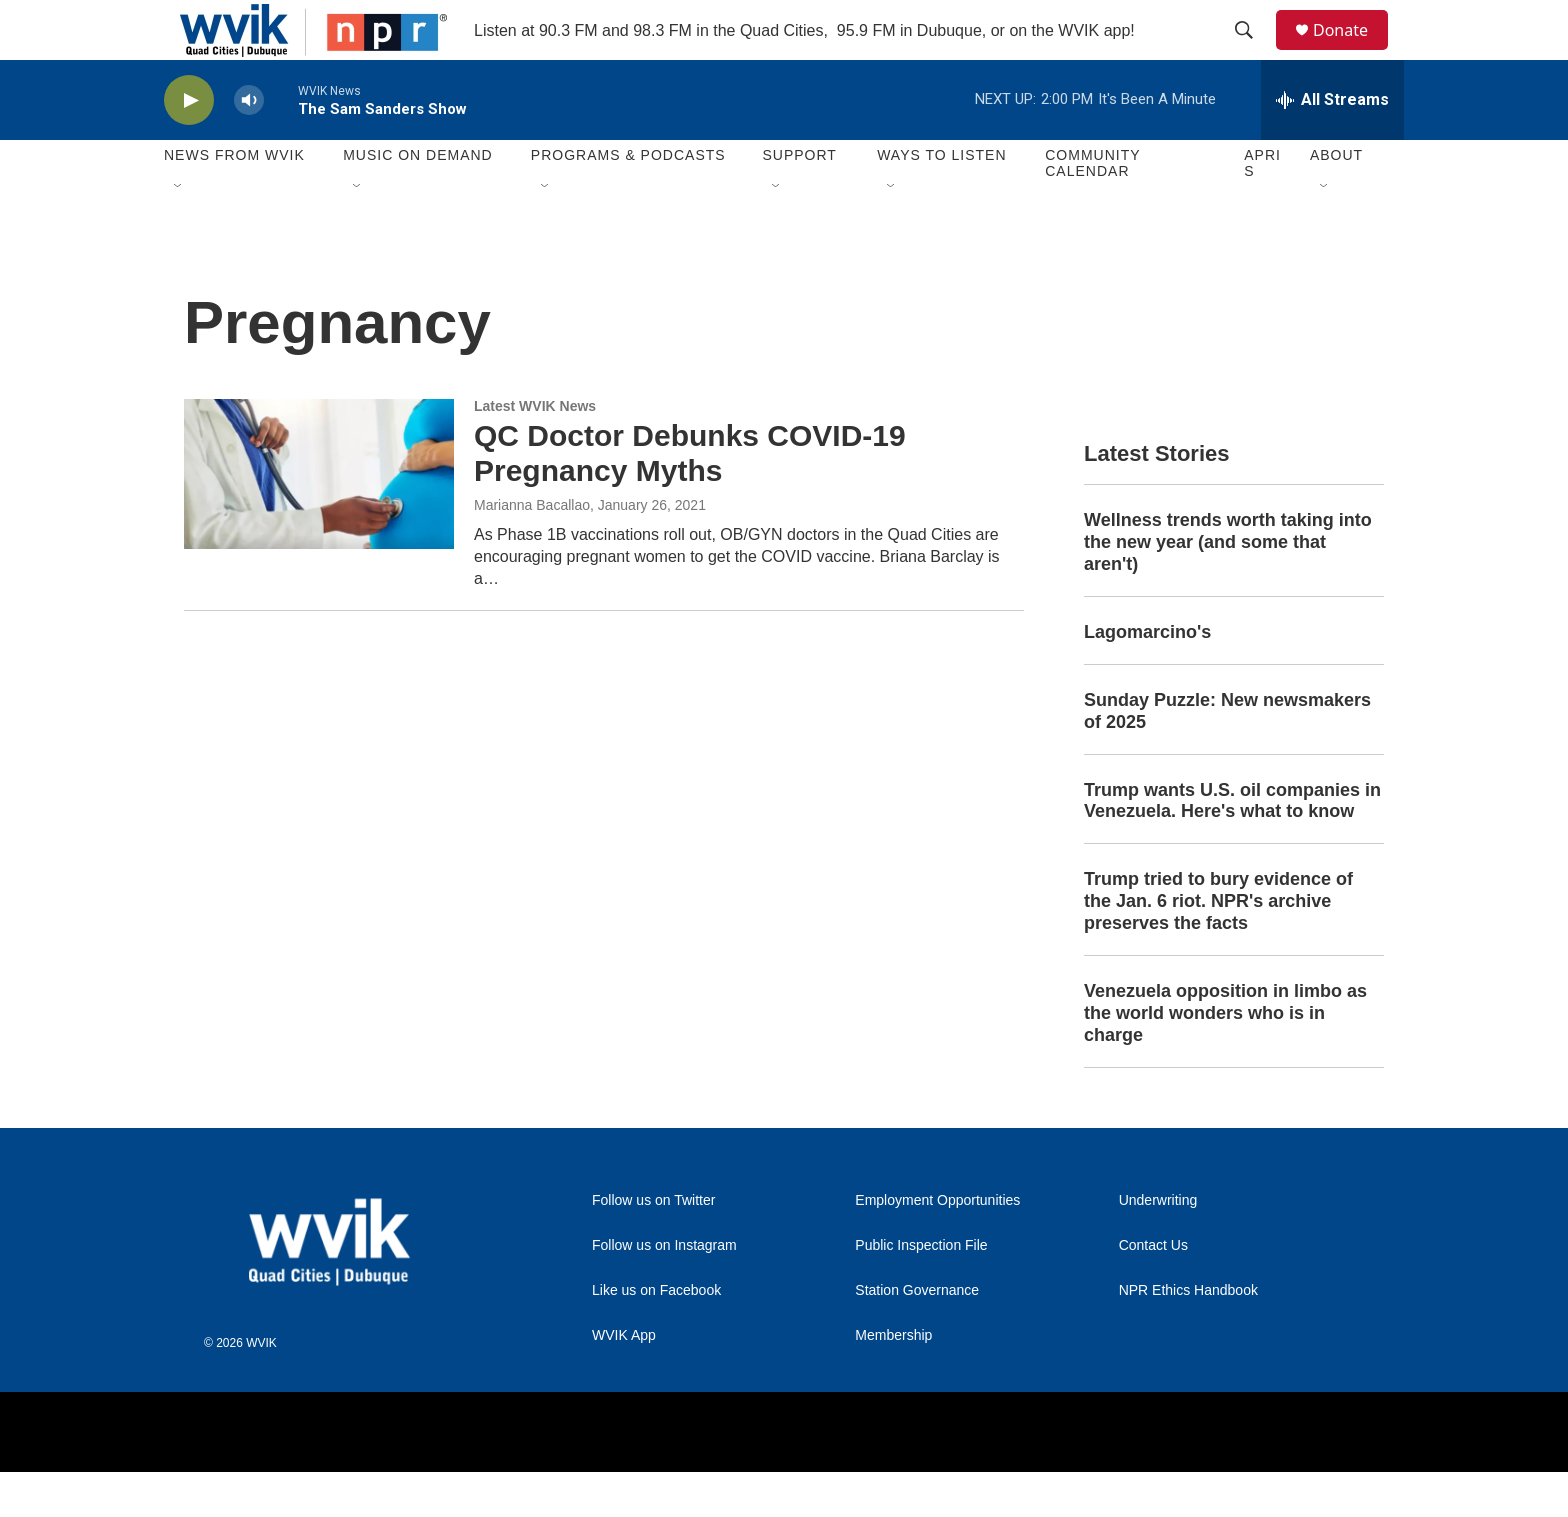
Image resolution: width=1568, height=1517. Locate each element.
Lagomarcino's (1147, 677)
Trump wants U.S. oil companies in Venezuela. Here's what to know (1232, 846)
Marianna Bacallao (532, 550)
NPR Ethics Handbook (1188, 1335)
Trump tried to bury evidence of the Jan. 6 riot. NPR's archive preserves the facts (1218, 946)
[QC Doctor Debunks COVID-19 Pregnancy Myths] (319, 519)
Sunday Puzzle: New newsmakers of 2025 (1227, 756)
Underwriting (1158, 1245)
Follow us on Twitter (653, 1245)
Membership (893, 1380)
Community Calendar (1092, 208)
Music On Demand (418, 200)
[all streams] (1332, 145)
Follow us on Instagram (664, 1290)
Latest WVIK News (535, 451)
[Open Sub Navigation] (179, 232)
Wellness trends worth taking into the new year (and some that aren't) (1228, 587)
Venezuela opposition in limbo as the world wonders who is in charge (1225, 1058)
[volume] (249, 145)
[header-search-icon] (1253, 53)
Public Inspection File (921, 1290)
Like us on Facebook (656, 1335)
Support (799, 200)
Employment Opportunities (937, 1245)
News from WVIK (234, 200)
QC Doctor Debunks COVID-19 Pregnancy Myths (690, 498)
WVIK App (624, 1380)
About (1336, 200)
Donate (1353, 52)
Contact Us (1153, 1290)
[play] (189, 145)
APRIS (1262, 208)
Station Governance (917, 1335)
